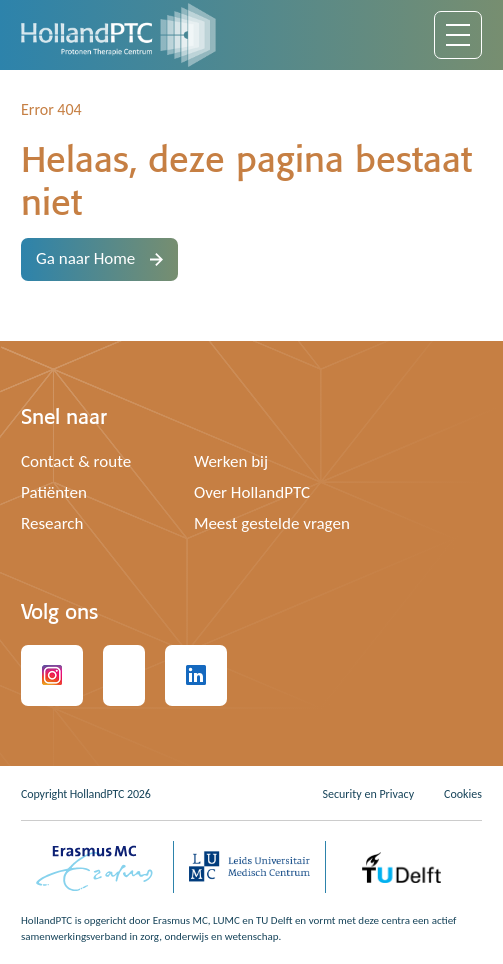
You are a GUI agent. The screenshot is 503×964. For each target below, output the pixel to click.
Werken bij (231, 461)
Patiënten (54, 492)
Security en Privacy (368, 794)
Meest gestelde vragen (272, 523)
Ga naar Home (99, 258)
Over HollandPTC (252, 492)
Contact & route (76, 461)
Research (52, 523)
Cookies (463, 794)
